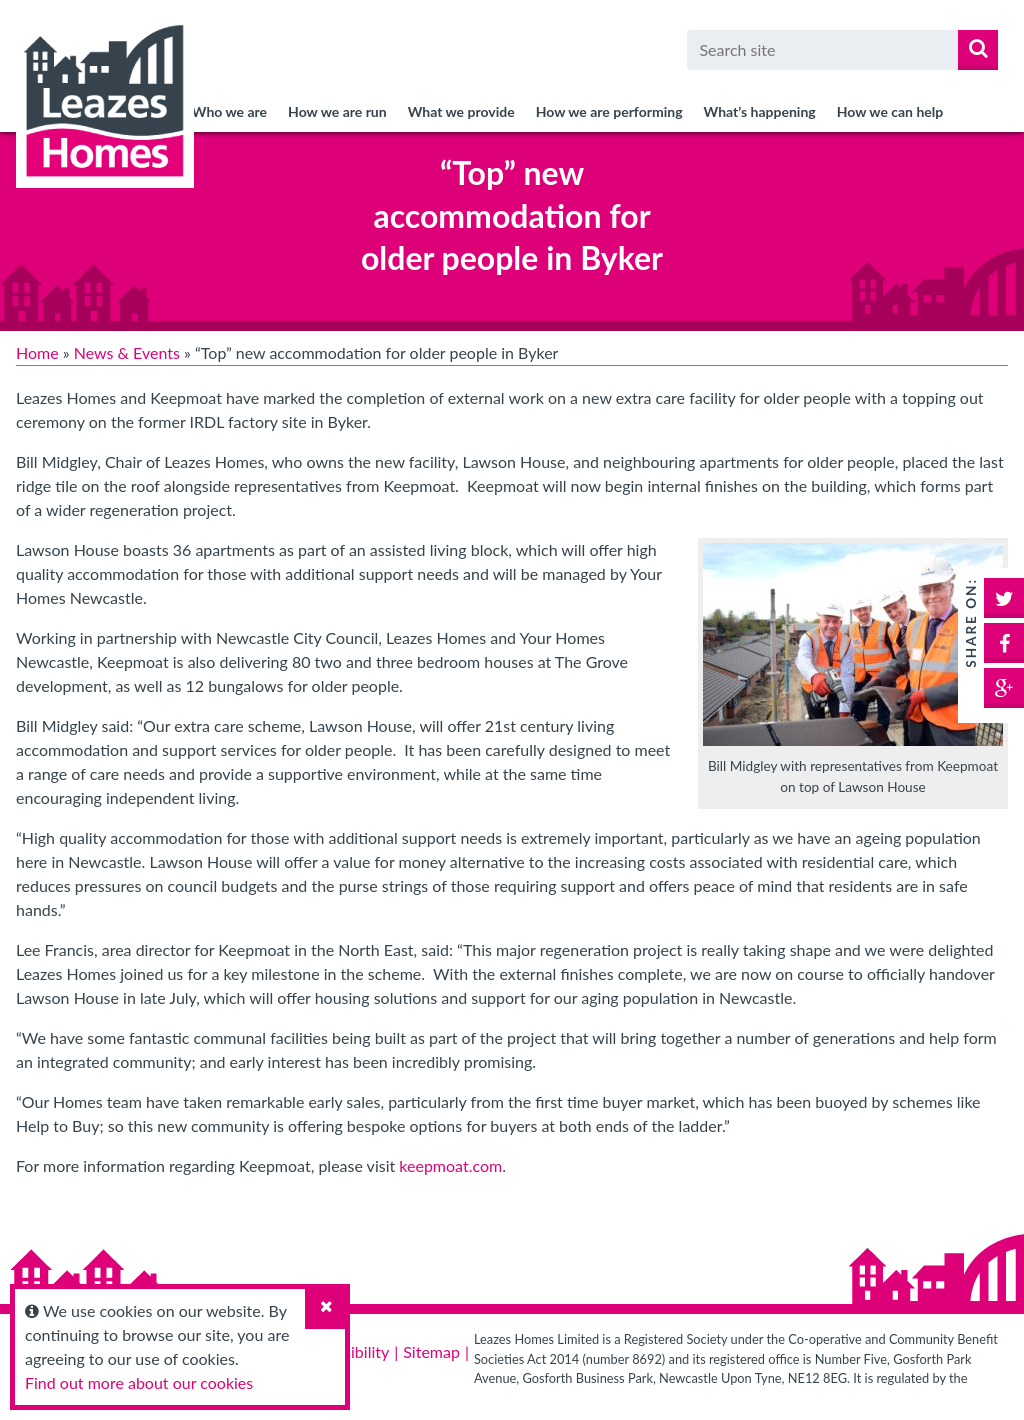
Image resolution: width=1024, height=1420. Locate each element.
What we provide (461, 111)
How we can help (890, 111)
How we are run (337, 111)
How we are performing (609, 111)
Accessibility (346, 1351)
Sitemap (431, 1351)
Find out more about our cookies (139, 1382)
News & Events (127, 352)
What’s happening (760, 111)
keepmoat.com (450, 1165)
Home (37, 352)
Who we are (229, 111)
